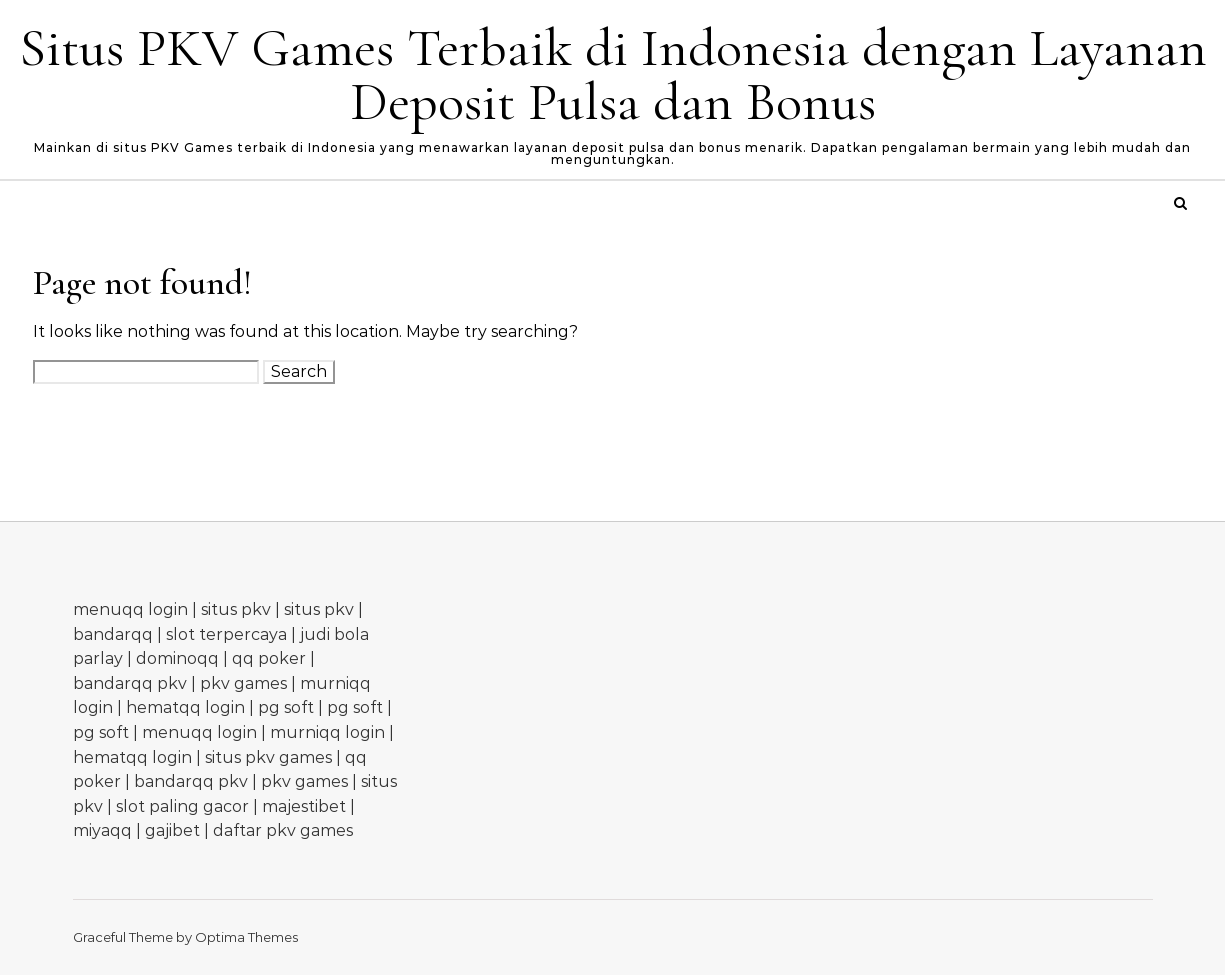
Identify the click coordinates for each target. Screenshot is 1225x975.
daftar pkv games (283, 830)
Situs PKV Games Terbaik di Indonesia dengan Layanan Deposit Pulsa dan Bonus (613, 74)
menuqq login (130, 609)
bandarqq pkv (130, 683)
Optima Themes (246, 937)
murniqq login (327, 732)
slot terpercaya (226, 634)
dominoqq (177, 658)
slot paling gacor (182, 806)
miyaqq (102, 830)
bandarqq (113, 634)
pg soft (286, 707)
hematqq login (185, 707)
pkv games (243, 683)
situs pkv (236, 609)
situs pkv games (268, 757)
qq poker (269, 658)
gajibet (172, 830)
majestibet (304, 806)
